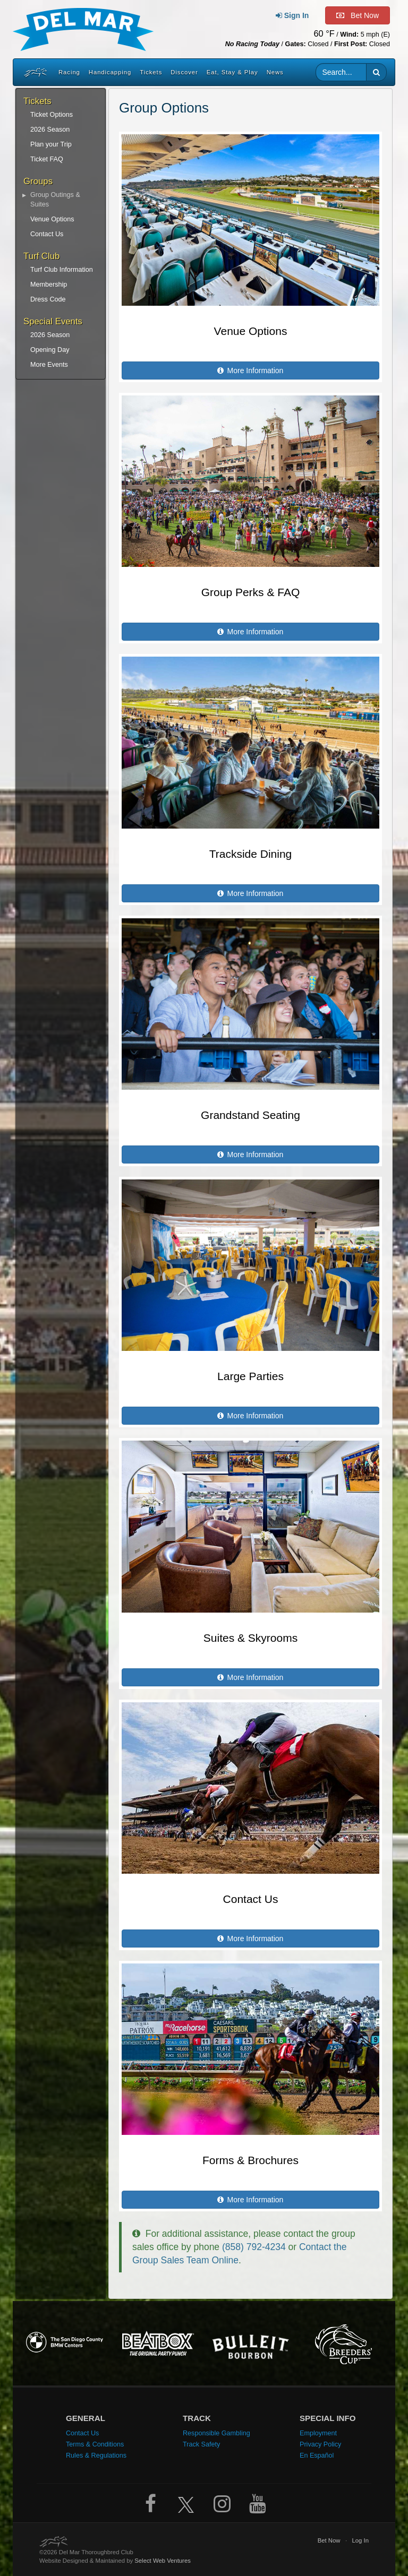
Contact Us (46, 234)
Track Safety (201, 2444)
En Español (317, 2455)
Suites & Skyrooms (250, 1638)
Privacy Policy (320, 2444)
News (275, 72)
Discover (184, 72)
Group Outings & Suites (55, 199)
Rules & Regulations (96, 2455)
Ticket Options (51, 114)
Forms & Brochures (250, 2160)
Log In (360, 2540)
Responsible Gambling (216, 2433)
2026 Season (50, 129)
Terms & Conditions (95, 2444)
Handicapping (110, 72)
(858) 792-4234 (254, 2247)
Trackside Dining (250, 854)
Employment (318, 2433)
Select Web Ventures (162, 2560)
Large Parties (250, 1376)
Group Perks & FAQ (250, 592)
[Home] (34, 72)
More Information (251, 370)
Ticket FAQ (46, 159)
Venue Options (52, 219)
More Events (49, 364)
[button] (376, 72)
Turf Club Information (61, 269)
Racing (69, 72)
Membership (48, 284)
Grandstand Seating (250, 1115)
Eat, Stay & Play (232, 72)
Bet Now (329, 2540)
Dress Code (48, 299)
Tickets (151, 72)
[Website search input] (341, 72)
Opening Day (50, 350)
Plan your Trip (51, 144)
